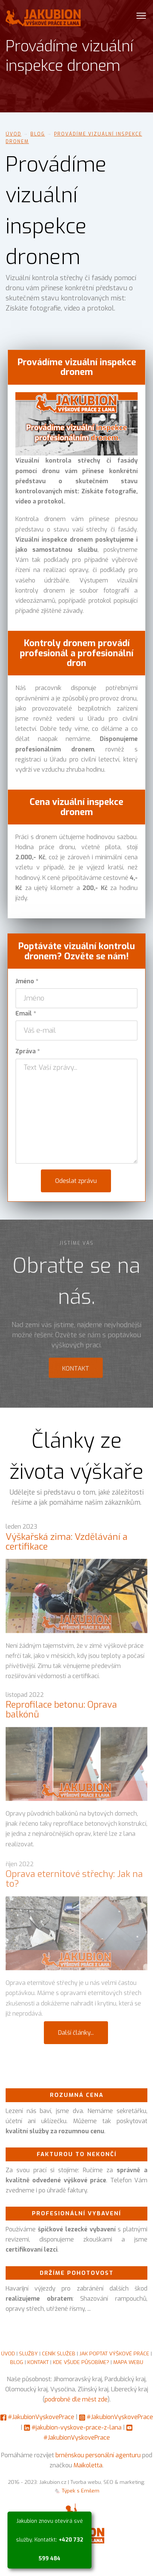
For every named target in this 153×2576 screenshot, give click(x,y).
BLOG (16, 2362)
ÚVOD (8, 2353)
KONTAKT (38, 2362)
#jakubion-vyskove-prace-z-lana (77, 2427)
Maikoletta (88, 2465)
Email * (25, 1013)
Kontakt (75, 1373)
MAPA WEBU (128, 2362)
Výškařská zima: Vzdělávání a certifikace (67, 1546)
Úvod (13, 134)
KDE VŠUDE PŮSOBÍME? (81, 2362)
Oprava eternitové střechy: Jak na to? (74, 1887)
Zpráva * (27, 1051)
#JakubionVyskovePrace (41, 2417)
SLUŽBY (28, 2353)
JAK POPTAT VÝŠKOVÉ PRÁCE (114, 2353)
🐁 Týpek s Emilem (76, 2490)
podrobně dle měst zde (76, 2399)
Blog (37, 134)
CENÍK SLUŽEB (58, 2353)
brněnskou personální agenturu (98, 2455)
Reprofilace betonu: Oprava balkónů (61, 1715)
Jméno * (26, 981)
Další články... (76, 2033)
